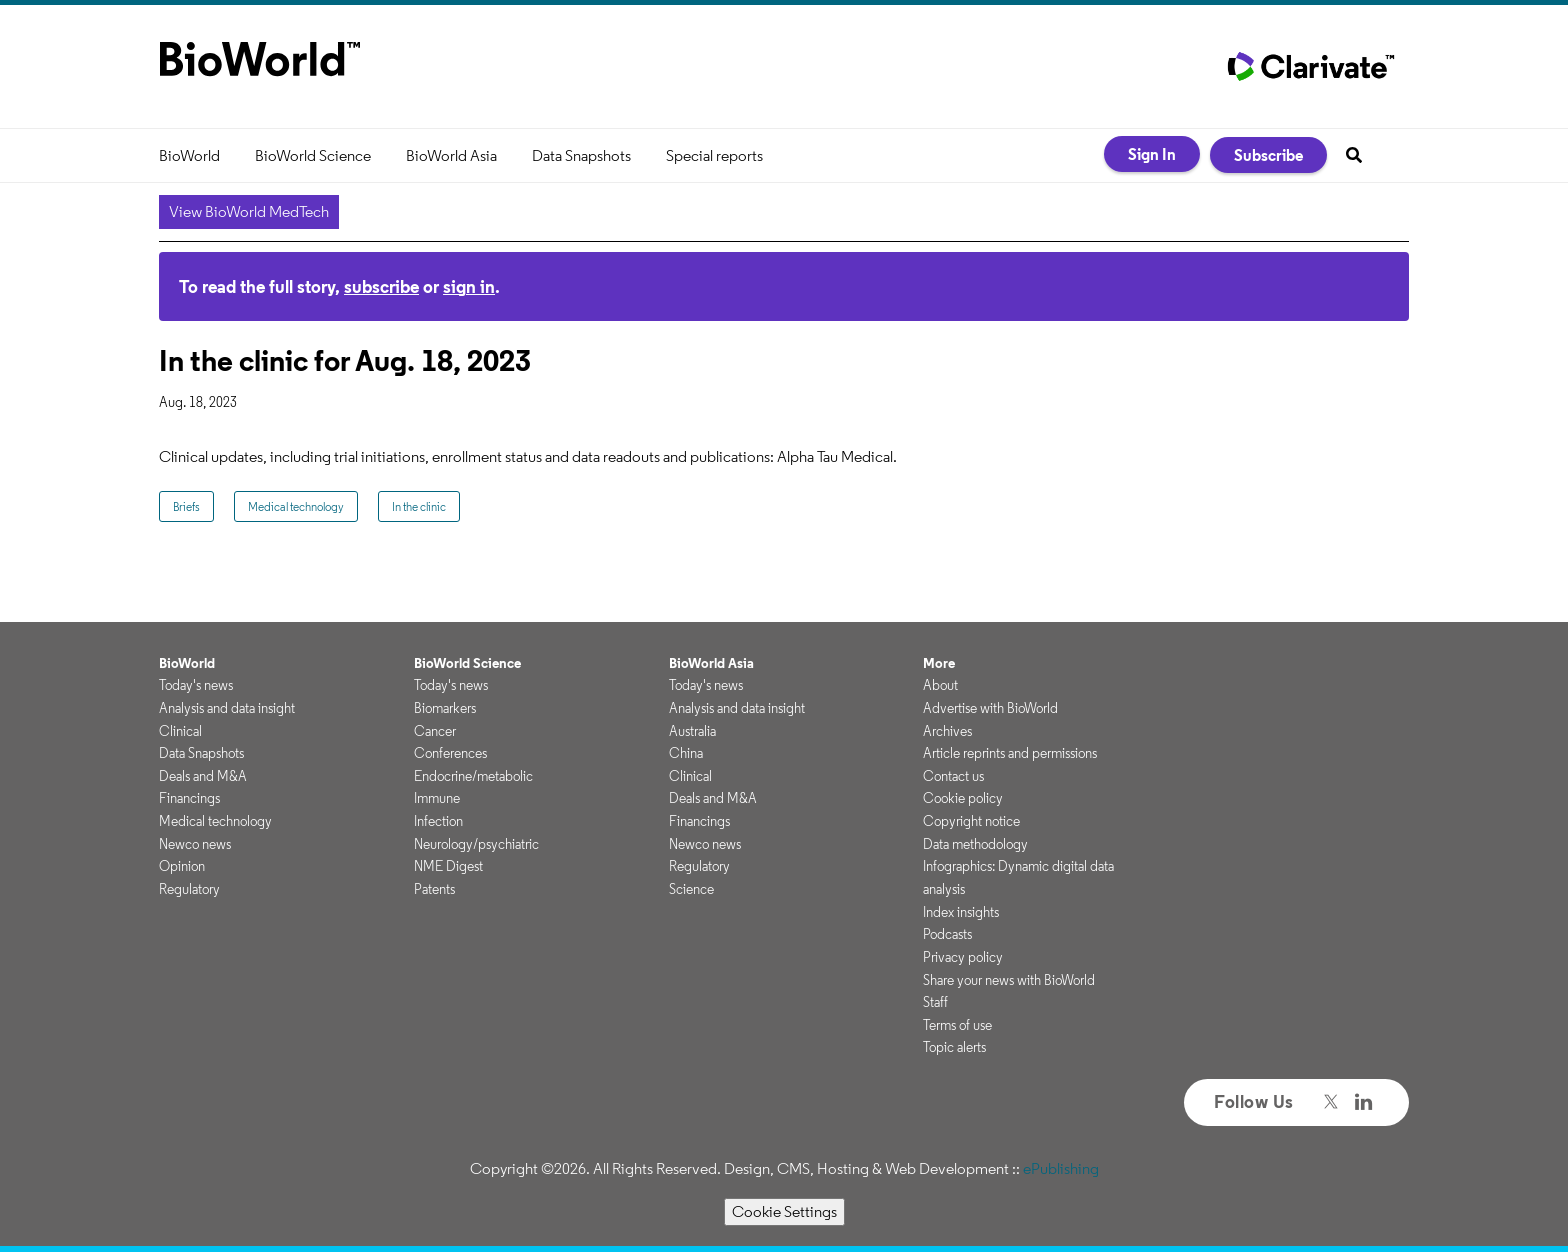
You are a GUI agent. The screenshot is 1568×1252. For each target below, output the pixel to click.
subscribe (381, 286)
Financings (189, 798)
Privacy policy (963, 957)
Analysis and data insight (227, 708)
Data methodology (975, 844)
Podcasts (947, 934)
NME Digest (448, 866)
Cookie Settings (784, 1211)
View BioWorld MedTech (249, 211)
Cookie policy (963, 798)
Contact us (953, 776)
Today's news (196, 685)
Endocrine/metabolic (473, 776)
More (939, 663)
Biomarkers (445, 708)
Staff (935, 1002)
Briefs (186, 506)
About (940, 685)
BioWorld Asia (451, 155)
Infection (438, 821)
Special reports (714, 155)
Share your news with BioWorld (1009, 980)
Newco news (195, 844)
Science (691, 889)
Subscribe (1268, 155)
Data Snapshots (581, 155)
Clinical (180, 731)
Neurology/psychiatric (476, 844)
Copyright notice (971, 821)
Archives (947, 731)
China (686, 753)
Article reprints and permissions (1010, 753)
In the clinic (419, 506)
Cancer (435, 731)
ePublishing (1061, 1168)
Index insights (961, 912)
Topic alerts (954, 1047)
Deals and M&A (203, 776)
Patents (434, 889)
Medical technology (296, 506)
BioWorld (189, 155)
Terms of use (957, 1025)
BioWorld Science (313, 155)
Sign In (1152, 154)
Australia (692, 731)
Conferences (450, 753)
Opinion (182, 866)
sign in (469, 286)
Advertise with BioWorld (990, 708)
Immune (437, 798)
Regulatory (189, 889)
